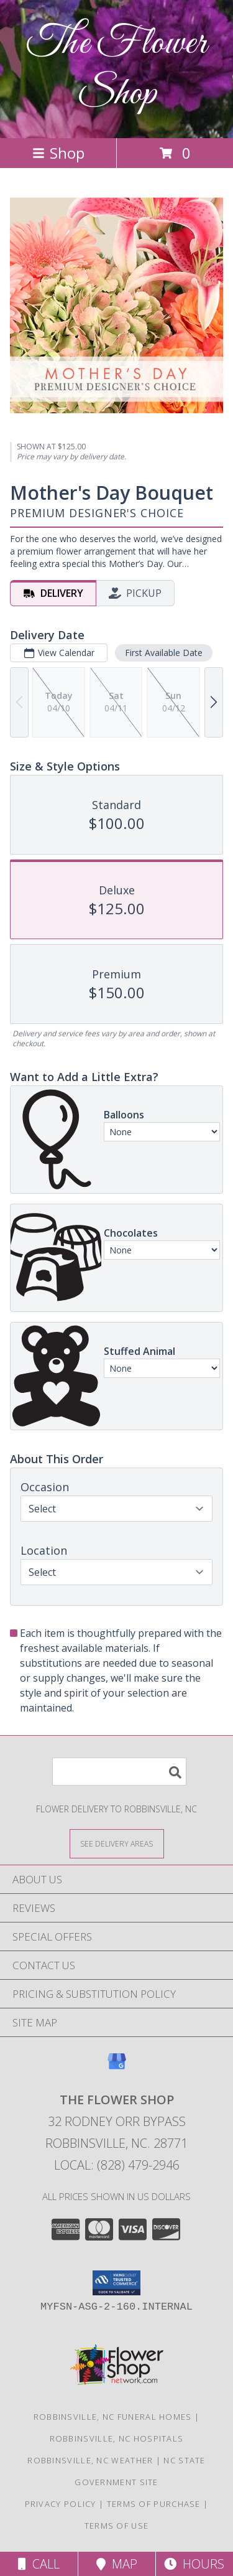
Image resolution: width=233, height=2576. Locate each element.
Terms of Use (117, 2525)
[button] (116, 2282)
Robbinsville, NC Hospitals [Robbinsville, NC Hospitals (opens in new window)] (117, 2438)
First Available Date (164, 652)
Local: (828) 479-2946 (117, 2165)
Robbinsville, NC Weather (90, 2460)
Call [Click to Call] (39, 2563)
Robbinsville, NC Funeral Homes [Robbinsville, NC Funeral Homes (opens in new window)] (113, 2416)
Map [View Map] (116, 2563)
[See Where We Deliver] (117, 1843)
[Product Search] (119, 1772)
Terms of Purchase (154, 2503)
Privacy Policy (60, 2503)
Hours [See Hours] (194, 2563)
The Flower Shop (117, 69)
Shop (58, 153)
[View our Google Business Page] (117, 2067)
